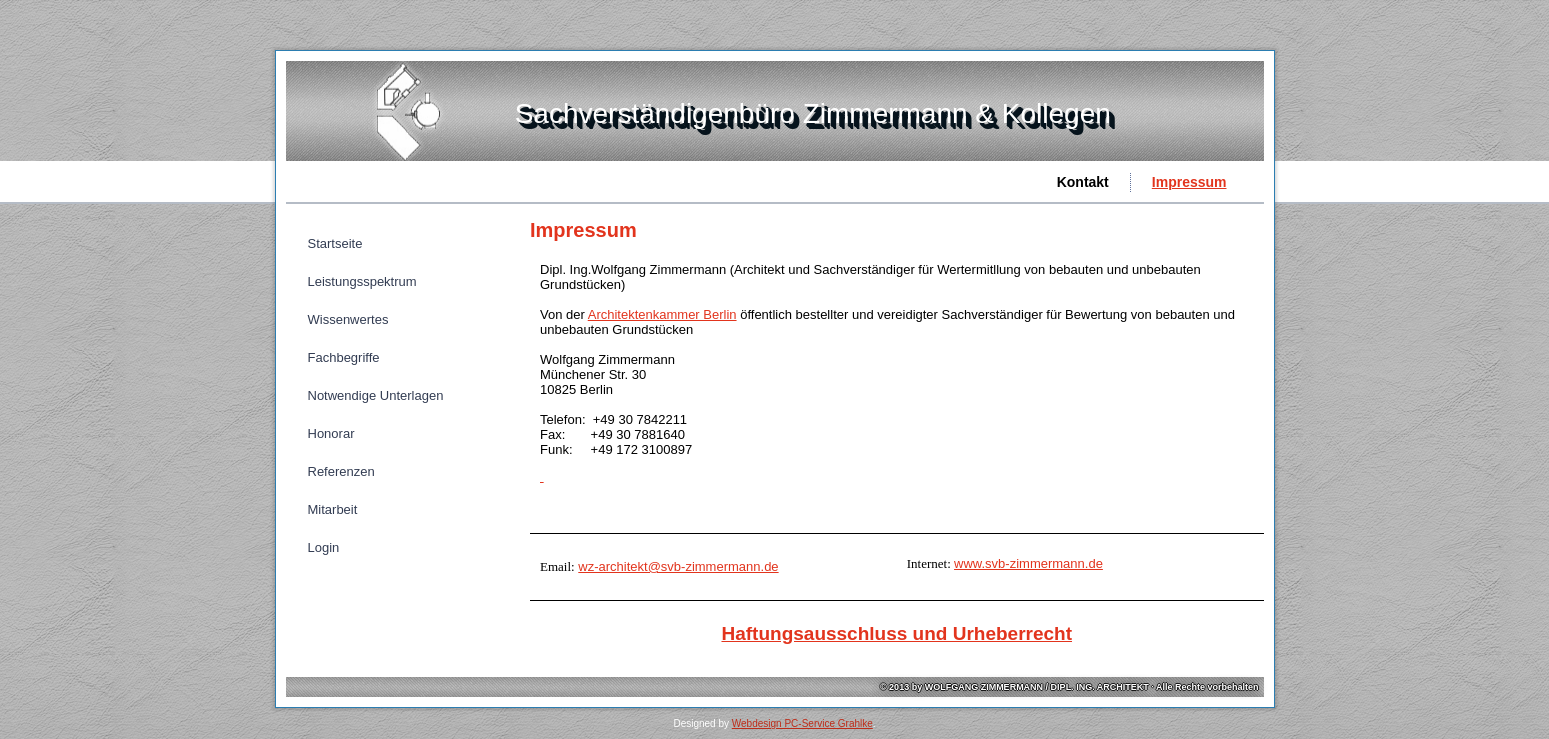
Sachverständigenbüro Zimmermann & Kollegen (813, 113)
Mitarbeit (333, 509)
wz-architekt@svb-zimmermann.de (678, 566)
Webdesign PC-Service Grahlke (802, 723)
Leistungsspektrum (362, 281)
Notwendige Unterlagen (376, 395)
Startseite (335, 243)
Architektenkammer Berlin (662, 314)
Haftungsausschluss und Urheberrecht (896, 633)
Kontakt (1083, 182)
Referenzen (341, 471)
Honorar (331, 433)
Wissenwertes (348, 319)
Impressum (1189, 182)
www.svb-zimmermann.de (1028, 563)
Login (324, 547)
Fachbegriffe (344, 357)
